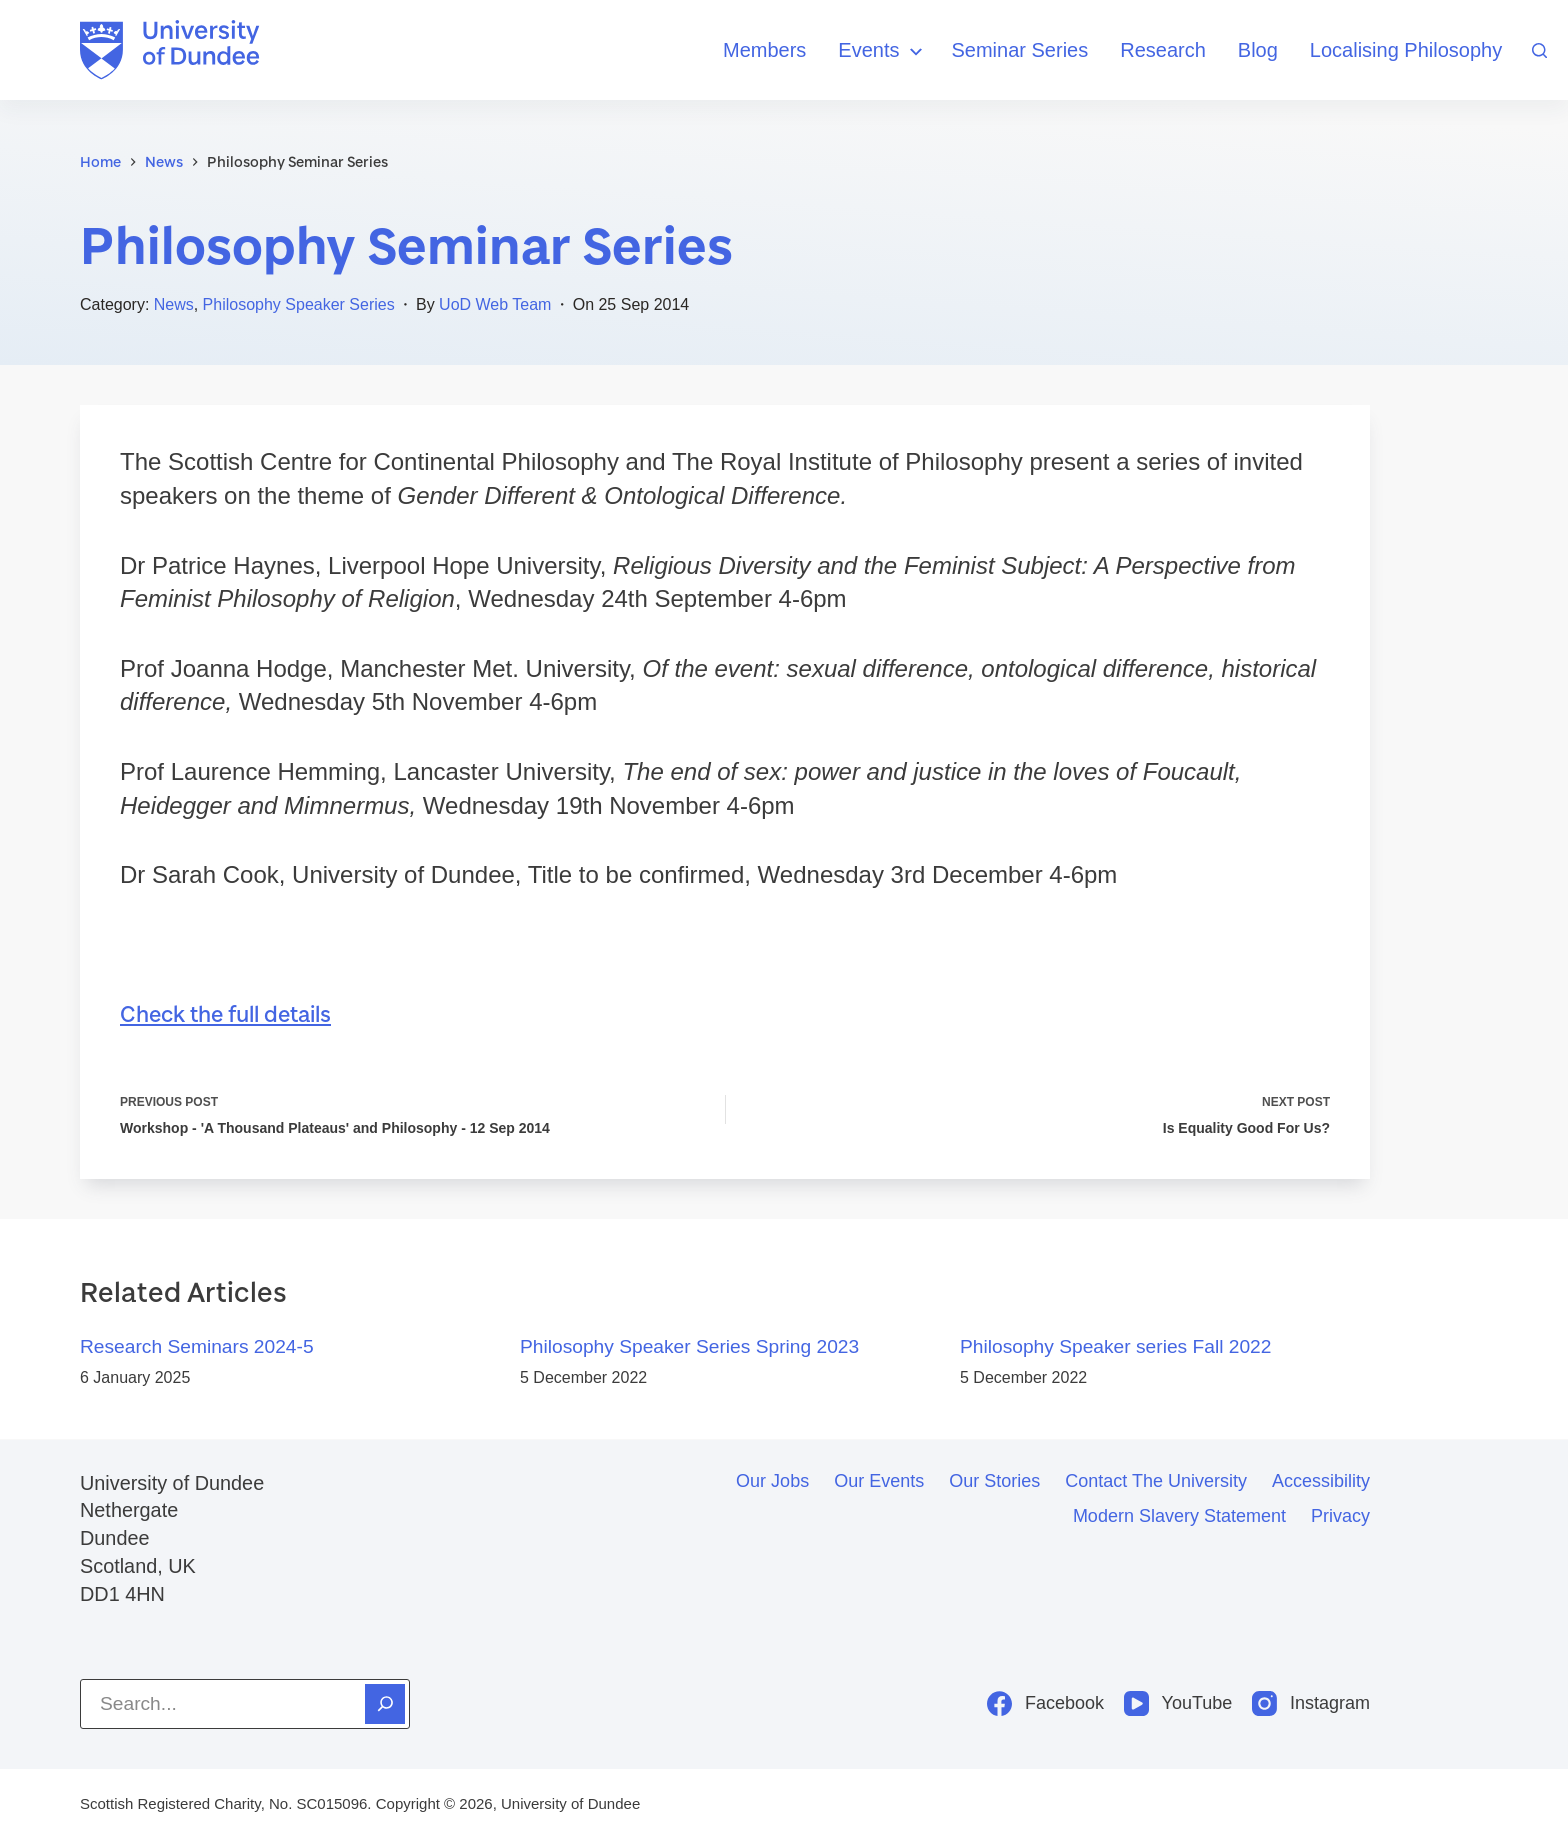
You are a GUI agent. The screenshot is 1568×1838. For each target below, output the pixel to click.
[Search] (1539, 50)
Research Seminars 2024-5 (197, 1346)
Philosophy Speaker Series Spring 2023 (689, 1346)
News (174, 304)
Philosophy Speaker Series (299, 304)
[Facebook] (1045, 1703)
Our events (879, 1481)
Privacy (1340, 1516)
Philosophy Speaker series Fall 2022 (1115, 1346)
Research (1163, 50)
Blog (1258, 50)
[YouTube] (1178, 1703)
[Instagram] (1311, 1703)
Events (882, 51)
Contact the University (1156, 1481)
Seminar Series (1020, 50)
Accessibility (1321, 1481)
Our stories (994, 1481)
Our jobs (772, 1481)
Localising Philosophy (1406, 50)
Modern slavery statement (1179, 1516)
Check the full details (227, 1013)
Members (764, 50)
